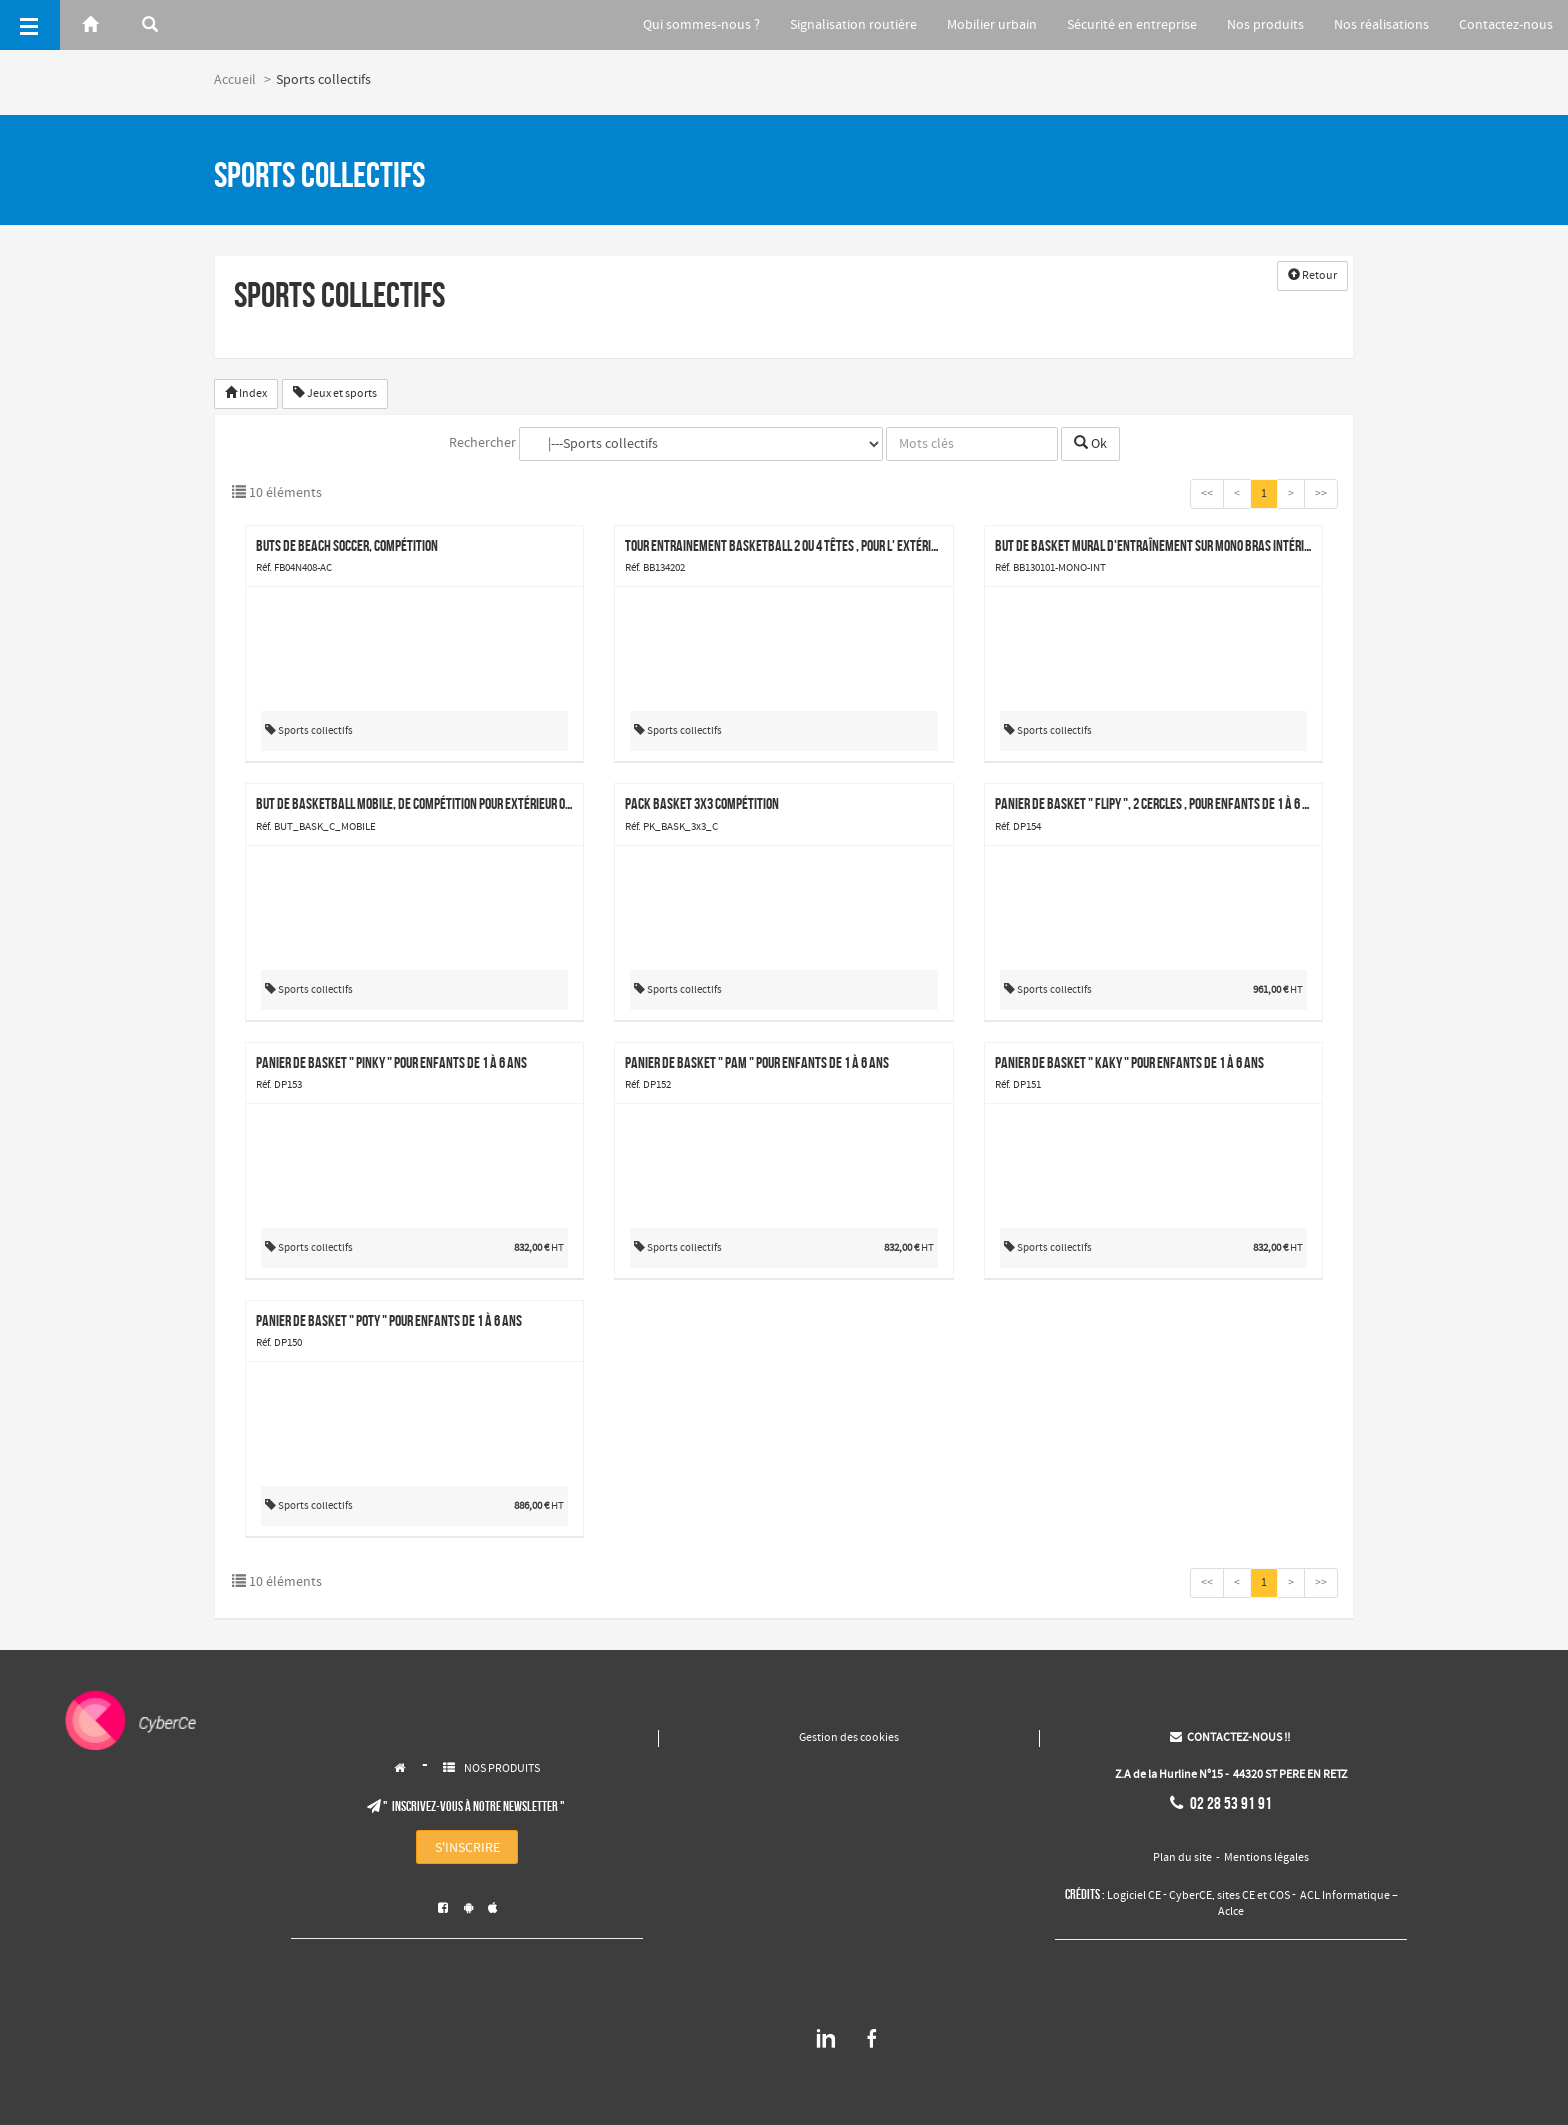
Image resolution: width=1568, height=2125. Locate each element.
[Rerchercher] (150, 25)
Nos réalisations (1377, 25)
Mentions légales (1266, 1858)
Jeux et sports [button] (335, 394)
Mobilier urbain (976, 25)
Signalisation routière (834, 25)
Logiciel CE (1134, 1896)
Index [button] (246, 394)
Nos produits (1257, 25)
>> (1321, 494)
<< (1207, 494)
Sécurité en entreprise (1120, 25)
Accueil (235, 80)
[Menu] (30, 25)
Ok (1090, 444)
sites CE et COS (1253, 1896)
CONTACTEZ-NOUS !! (1230, 1738)
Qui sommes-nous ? (678, 25)
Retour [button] (1312, 276)
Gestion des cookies (849, 1738)
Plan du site (1182, 1858)
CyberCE (1190, 1896)
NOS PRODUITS (502, 1769)
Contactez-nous (1506, 25)
